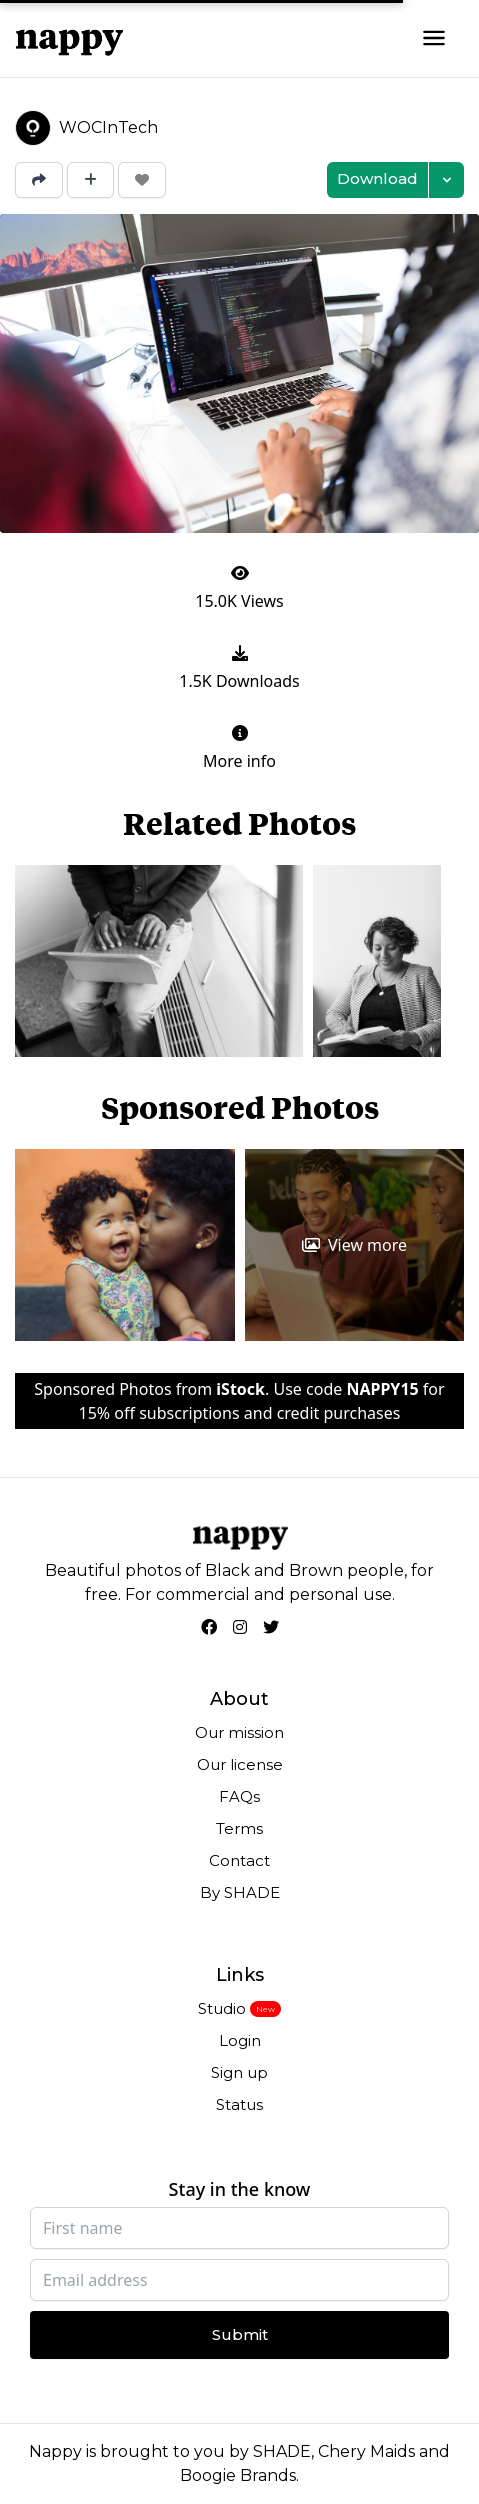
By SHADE (240, 1892)
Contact (239, 1860)
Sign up (239, 2072)
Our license (240, 1764)
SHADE (282, 2451)
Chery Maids (366, 2451)
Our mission (239, 1732)
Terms (239, 1828)
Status (239, 2104)
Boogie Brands (238, 2475)
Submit (240, 2334)
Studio (222, 2008)
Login (240, 2040)
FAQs (239, 1796)
